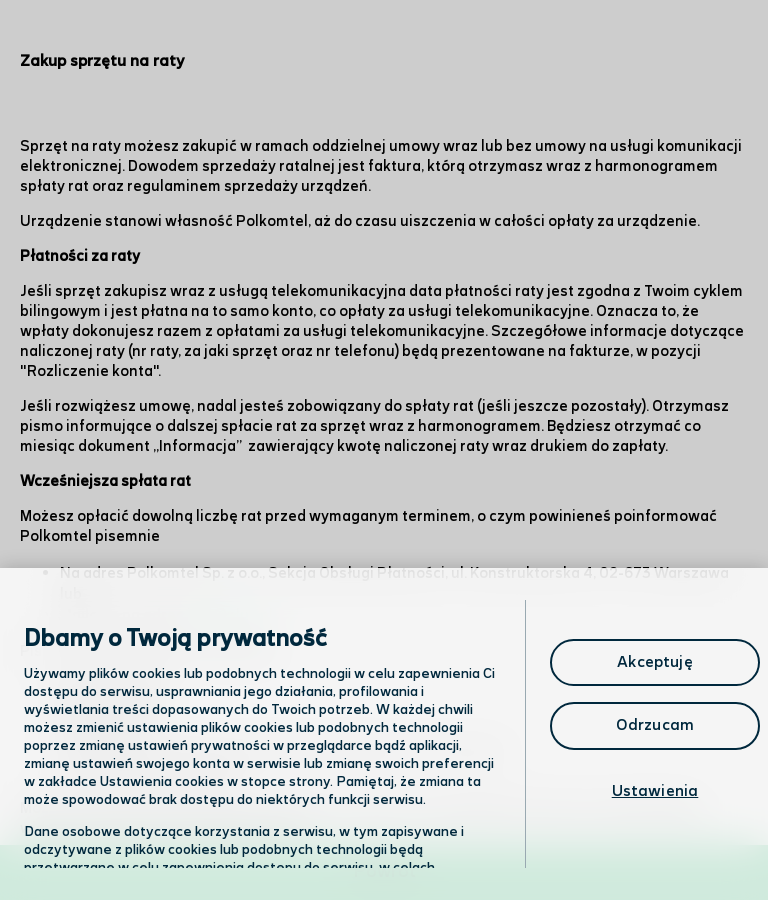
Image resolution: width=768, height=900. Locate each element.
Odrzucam (655, 725)
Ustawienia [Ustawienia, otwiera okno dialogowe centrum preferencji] (655, 791)
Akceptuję (654, 662)
